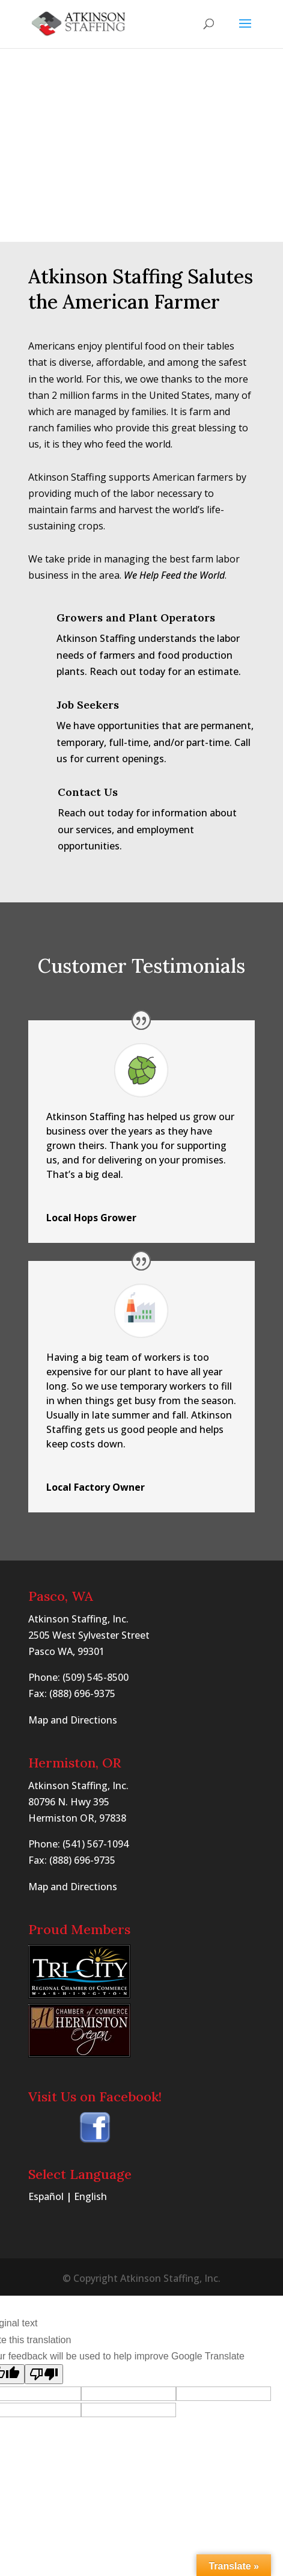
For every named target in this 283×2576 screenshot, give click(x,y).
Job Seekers (87, 705)
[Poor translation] (44, 2374)
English (90, 2196)
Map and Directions (72, 1720)
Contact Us (88, 792)
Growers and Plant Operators (135, 617)
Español (46, 2196)
